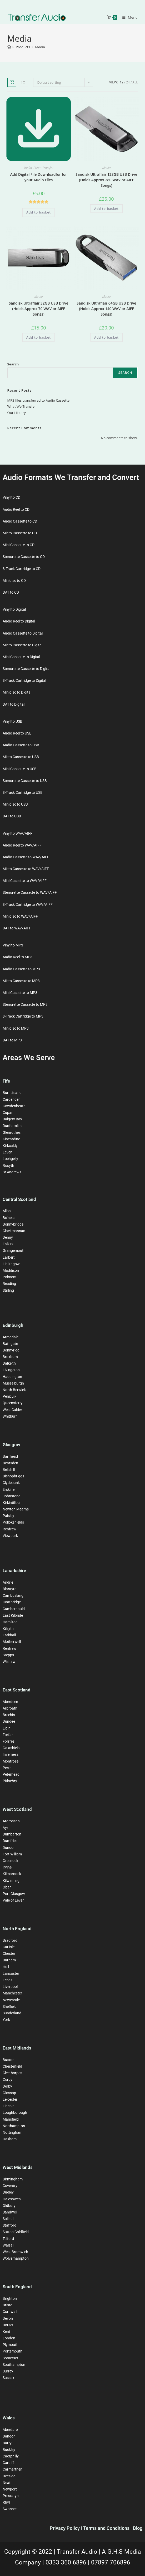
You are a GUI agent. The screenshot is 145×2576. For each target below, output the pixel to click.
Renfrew (9, 1529)
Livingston (11, 1370)
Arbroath (10, 1708)
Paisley (8, 1516)
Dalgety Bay (12, 1119)
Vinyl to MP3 (13, 945)
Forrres (8, 1741)
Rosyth (8, 1165)
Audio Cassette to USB (21, 745)
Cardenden (12, 1099)
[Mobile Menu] (128, 17)
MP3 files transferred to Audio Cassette (38, 400)
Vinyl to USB (12, 721)
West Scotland (17, 1809)
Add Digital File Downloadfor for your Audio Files (38, 177)
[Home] (9, 47)
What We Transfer (21, 406)
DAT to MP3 (12, 1040)
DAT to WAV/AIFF (17, 928)
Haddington (12, 1377)
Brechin (9, 1715)
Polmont (10, 1277)
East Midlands (17, 2048)
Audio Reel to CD (16, 509)
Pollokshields (13, 1522)
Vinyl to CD (11, 497)
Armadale (10, 1337)
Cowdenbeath (14, 1106)
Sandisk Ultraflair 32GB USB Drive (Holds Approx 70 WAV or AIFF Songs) (38, 309)
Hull (6, 1967)
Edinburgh (13, 1325)
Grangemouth (14, 1250)
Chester (9, 1953)
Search (13, 364)
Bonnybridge (13, 1224)
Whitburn (10, 1416)
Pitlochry (10, 1781)
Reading (9, 1283)
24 (128, 82)
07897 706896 (110, 2562)
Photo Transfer (43, 168)
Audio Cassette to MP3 (21, 969)
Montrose (10, 1761)
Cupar (8, 1112)
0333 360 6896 (67, 2562)
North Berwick (14, 1390)
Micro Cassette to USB (21, 757)
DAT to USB (12, 816)
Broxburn (10, 1357)
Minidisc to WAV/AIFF (20, 916)
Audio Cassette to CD (20, 521)
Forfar (8, 1735)
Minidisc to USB (15, 804)
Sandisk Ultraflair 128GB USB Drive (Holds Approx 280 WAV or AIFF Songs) (106, 180)
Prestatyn (11, 2496)
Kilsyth (8, 1628)
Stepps (8, 1655)
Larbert (9, 1257)
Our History (16, 412)
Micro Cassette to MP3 (21, 981)
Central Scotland (19, 1199)
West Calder (12, 1410)
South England (17, 2286)
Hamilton (10, 1622)
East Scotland (17, 1690)
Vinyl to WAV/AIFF (17, 833)
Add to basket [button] (38, 212)
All (135, 82)
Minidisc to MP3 (16, 1028)
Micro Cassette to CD (20, 533)
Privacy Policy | (66, 2528)
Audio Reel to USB (17, 733)
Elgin (7, 1728)
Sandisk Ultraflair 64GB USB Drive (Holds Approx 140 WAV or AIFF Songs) (106, 309)
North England (17, 1928)
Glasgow (11, 1444)
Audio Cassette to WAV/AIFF (26, 857)
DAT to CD (11, 592)
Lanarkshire (14, 1570)
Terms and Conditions (107, 2528)
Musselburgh (13, 1383)
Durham (9, 1960)
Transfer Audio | (79, 2551)
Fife (6, 1081)
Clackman (11, 1231)
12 (121, 82)
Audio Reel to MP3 (17, 957)
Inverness (10, 1754)
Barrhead (10, 1456)
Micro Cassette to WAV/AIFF (26, 869)
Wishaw (9, 1661)
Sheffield (10, 2006)
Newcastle (11, 2000)
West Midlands (18, 2167)
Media (40, 47)
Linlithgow (11, 1264)
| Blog (136, 2528)
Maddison (11, 1270)
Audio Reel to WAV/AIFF (22, 845)
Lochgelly (10, 1159)
